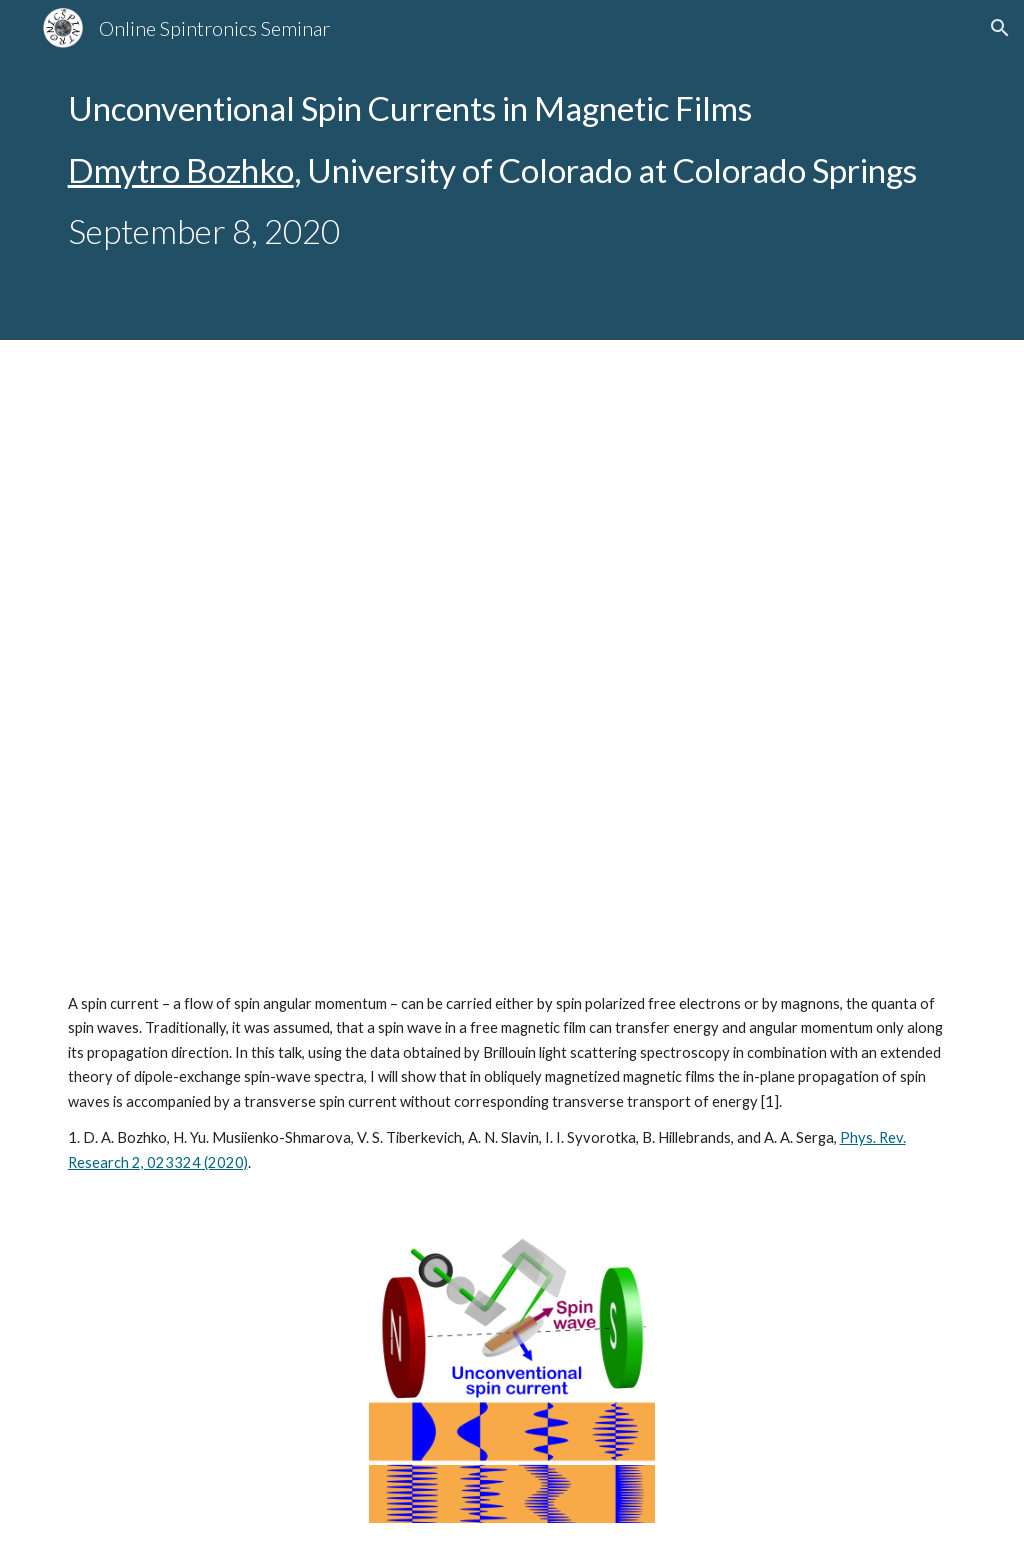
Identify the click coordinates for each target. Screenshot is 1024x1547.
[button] (1000, 28)
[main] (512, 170)
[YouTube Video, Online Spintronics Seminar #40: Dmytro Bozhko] (512, 671)
